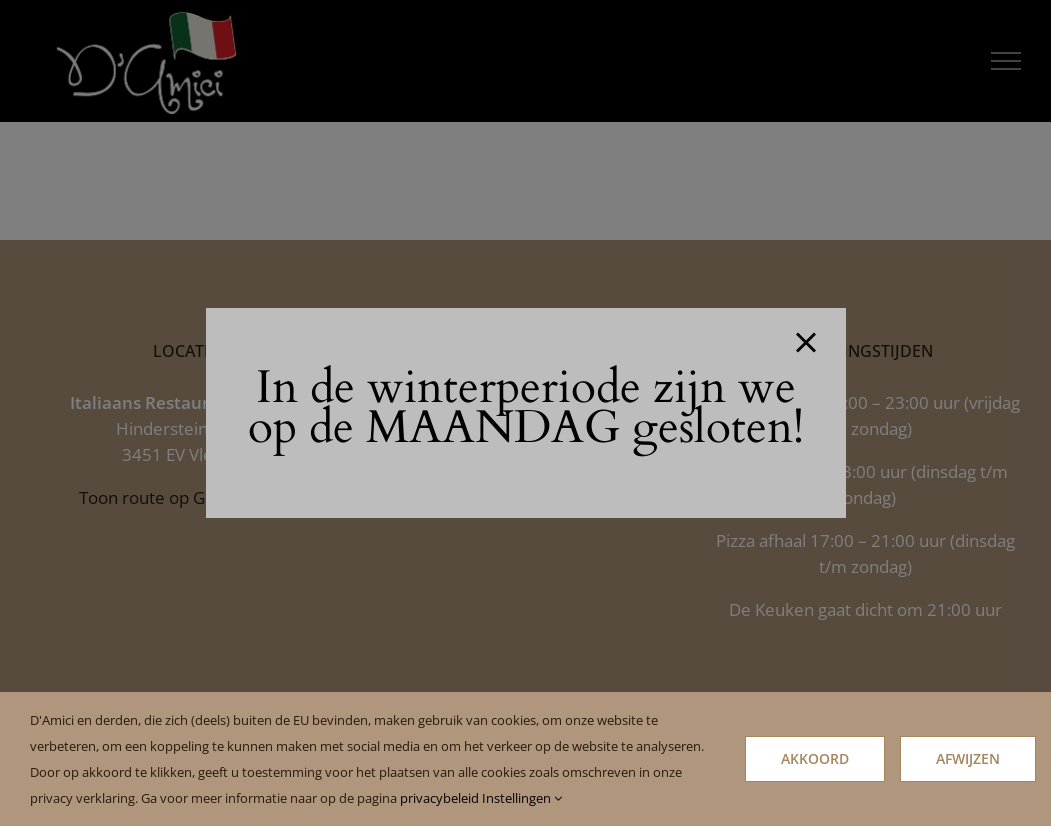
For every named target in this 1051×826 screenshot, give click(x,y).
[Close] (806, 343)
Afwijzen (968, 758)
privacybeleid (439, 798)
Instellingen (522, 798)
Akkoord (815, 758)
